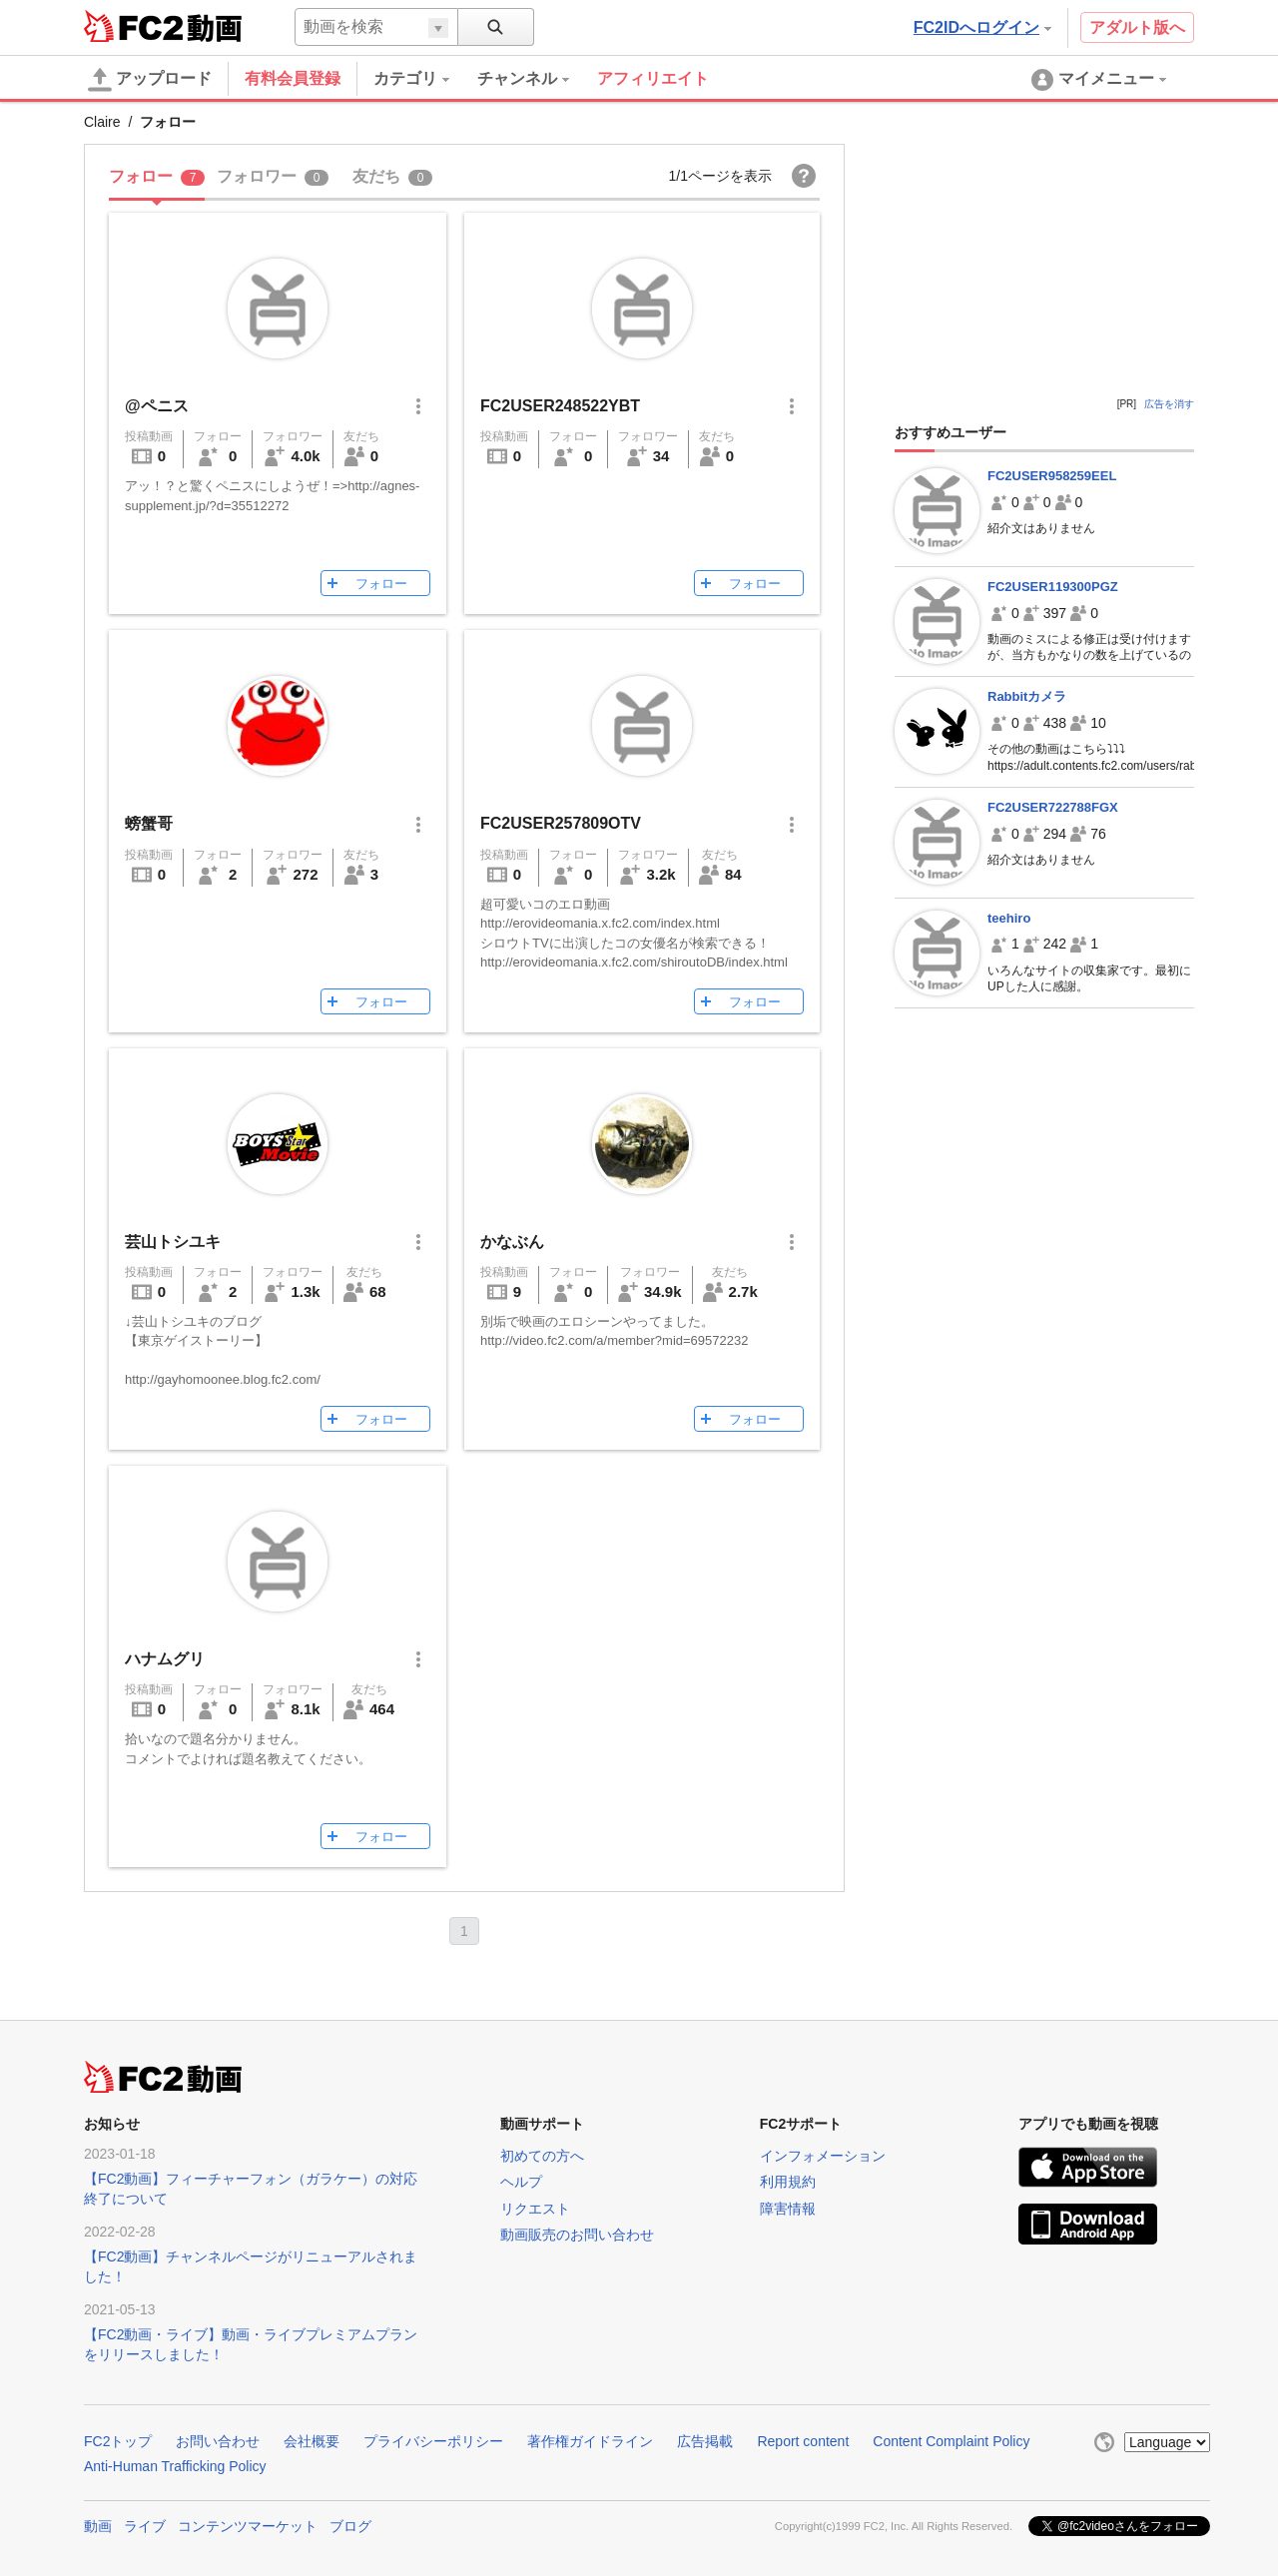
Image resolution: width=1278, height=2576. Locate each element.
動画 (98, 2526)
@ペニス (157, 405)
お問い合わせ (218, 2441)
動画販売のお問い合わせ (577, 2235)
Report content (803, 2441)
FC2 (133, 26)
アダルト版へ (1137, 27)
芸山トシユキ (173, 1241)
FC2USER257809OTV (560, 823)
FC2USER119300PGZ (1052, 586)
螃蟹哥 (149, 823)
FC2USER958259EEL (1051, 475)
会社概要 (311, 2441)
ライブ (145, 2526)
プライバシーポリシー (433, 2441)
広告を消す (1169, 403)
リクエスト (535, 2209)
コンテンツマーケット (248, 2526)
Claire (102, 122)
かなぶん (512, 1241)
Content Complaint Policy (951, 2441)
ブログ (350, 2526)
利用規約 (788, 2182)
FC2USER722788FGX (1052, 807)
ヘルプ (521, 2182)
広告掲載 (705, 2441)
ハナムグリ (165, 1658)
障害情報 (788, 2209)
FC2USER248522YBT (560, 405)
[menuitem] (425, 79)
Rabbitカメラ (1026, 696)
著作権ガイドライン (590, 2441)
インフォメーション (823, 2156)
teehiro (1008, 918)
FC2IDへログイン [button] (982, 27)
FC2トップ (118, 2441)
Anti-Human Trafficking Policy (175, 2466)
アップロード (150, 80)
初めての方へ (542, 2156)
